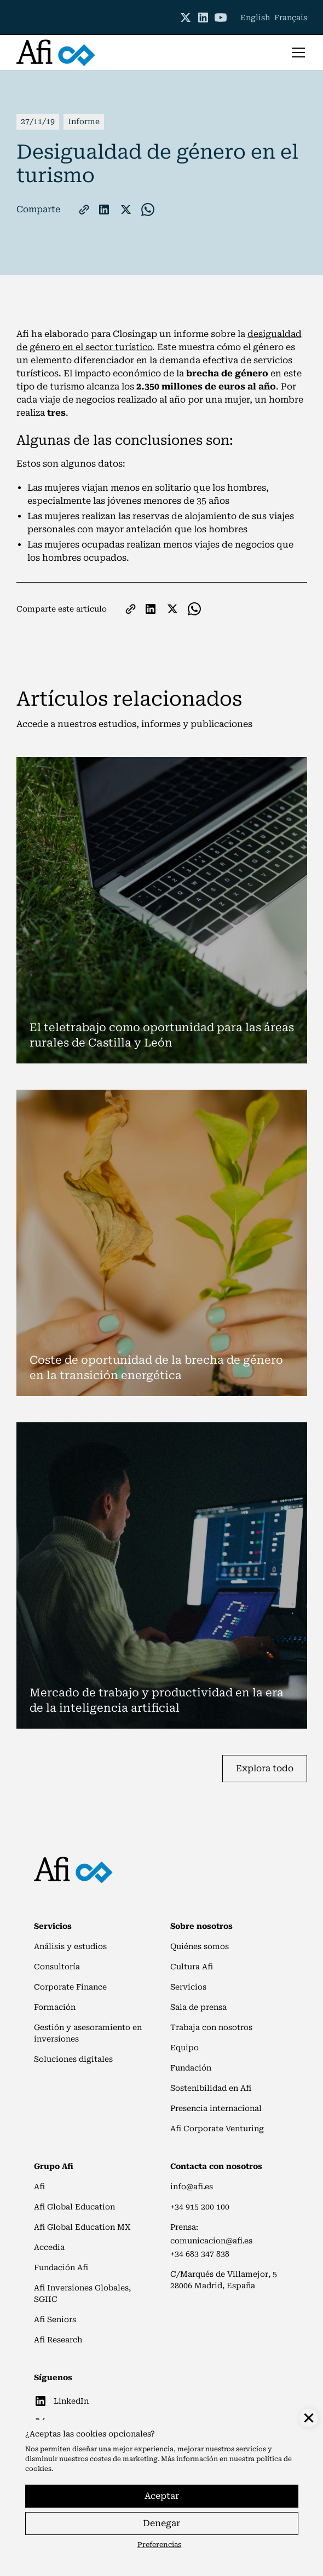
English (255, 17)
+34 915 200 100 (199, 2206)
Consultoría (57, 1966)
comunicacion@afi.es (211, 2240)
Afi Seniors (55, 2319)
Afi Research (58, 2339)
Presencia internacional (216, 2108)
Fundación (190, 2067)
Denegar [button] (161, 2523)
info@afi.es (191, 2186)
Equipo (184, 2047)
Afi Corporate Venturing (217, 2128)
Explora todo (264, 1768)
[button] (296, 52)
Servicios (188, 1986)
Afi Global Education (74, 2206)
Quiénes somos (199, 1946)
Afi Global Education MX (82, 2227)
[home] (55, 52)
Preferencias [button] (159, 2544)
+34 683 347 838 (199, 2253)
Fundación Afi (61, 2267)
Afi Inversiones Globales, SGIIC (82, 2293)
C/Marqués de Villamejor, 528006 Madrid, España (223, 2280)
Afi (39, 2186)
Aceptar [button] (162, 2496)
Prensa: (184, 2227)
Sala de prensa (198, 2007)
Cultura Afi (191, 1966)
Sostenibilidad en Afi (210, 2088)
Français (290, 17)
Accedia (49, 2247)
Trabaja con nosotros (211, 2027)
